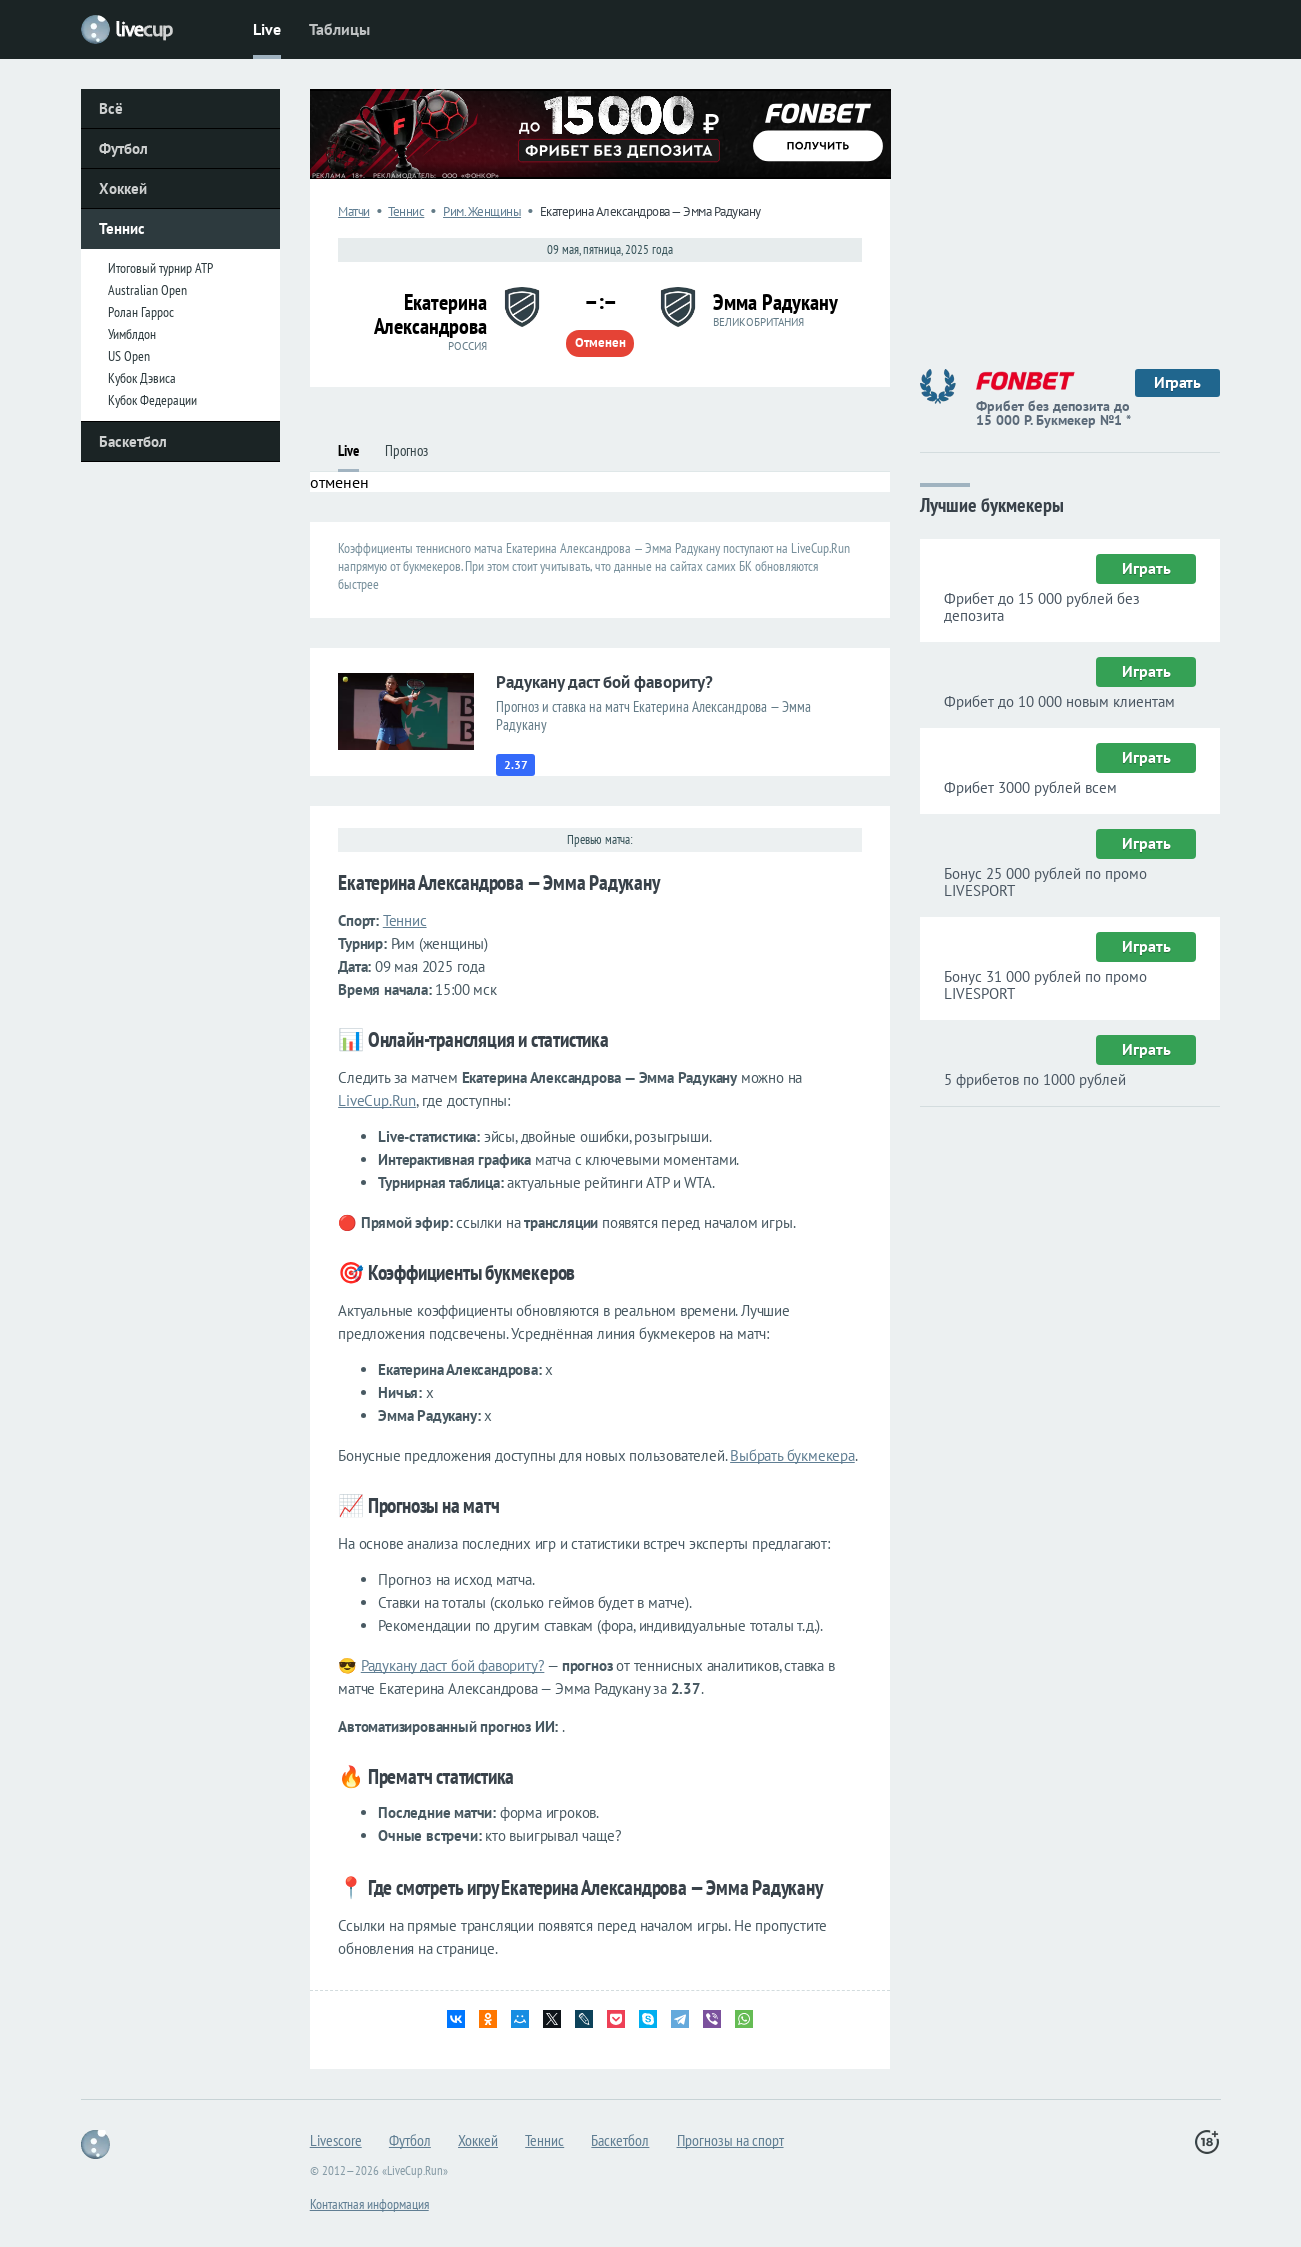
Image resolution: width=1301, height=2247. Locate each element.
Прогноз (406, 450)
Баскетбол (133, 441)
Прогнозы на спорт (730, 2140)
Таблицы (339, 29)
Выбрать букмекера (792, 1455)
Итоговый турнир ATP (160, 268)
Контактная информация (369, 2204)
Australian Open (147, 290)
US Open (129, 356)
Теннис (122, 228)
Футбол (123, 148)
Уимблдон (132, 334)
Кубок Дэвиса (142, 378)
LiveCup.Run (377, 1100)
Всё (111, 108)
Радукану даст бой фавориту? (453, 1665)
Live (267, 29)
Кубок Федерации (152, 400)
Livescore (336, 2140)
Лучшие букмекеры (992, 503)
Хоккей (123, 188)
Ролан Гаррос (141, 312)
